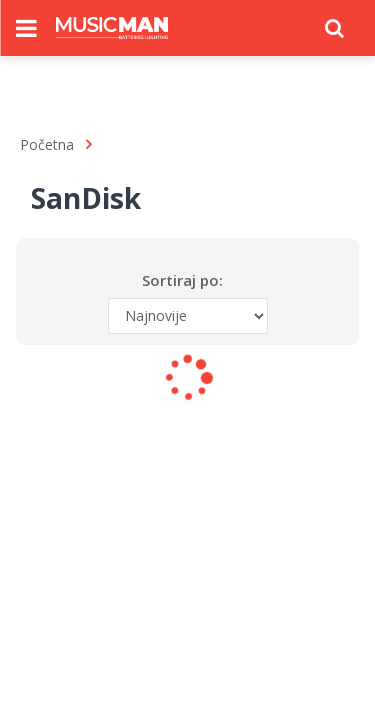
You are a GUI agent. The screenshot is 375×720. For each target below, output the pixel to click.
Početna (47, 144)
